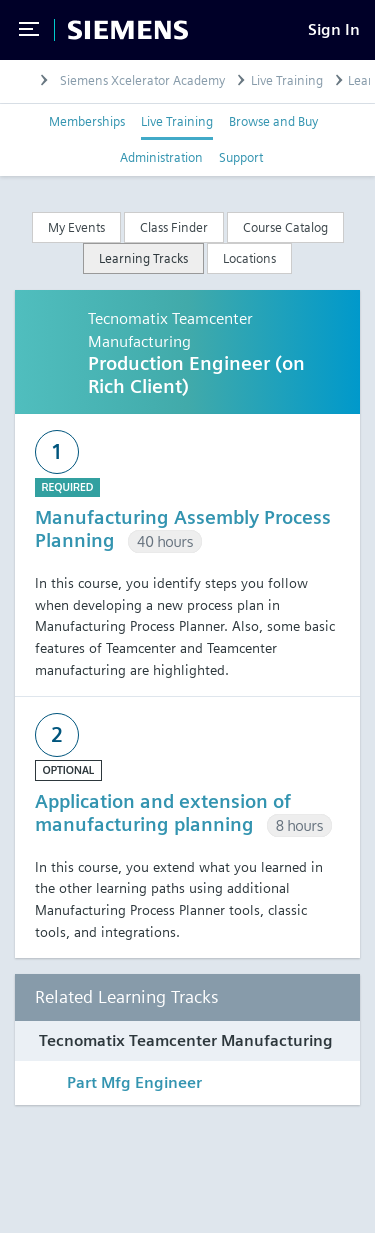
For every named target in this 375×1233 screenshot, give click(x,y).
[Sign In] (334, 29)
